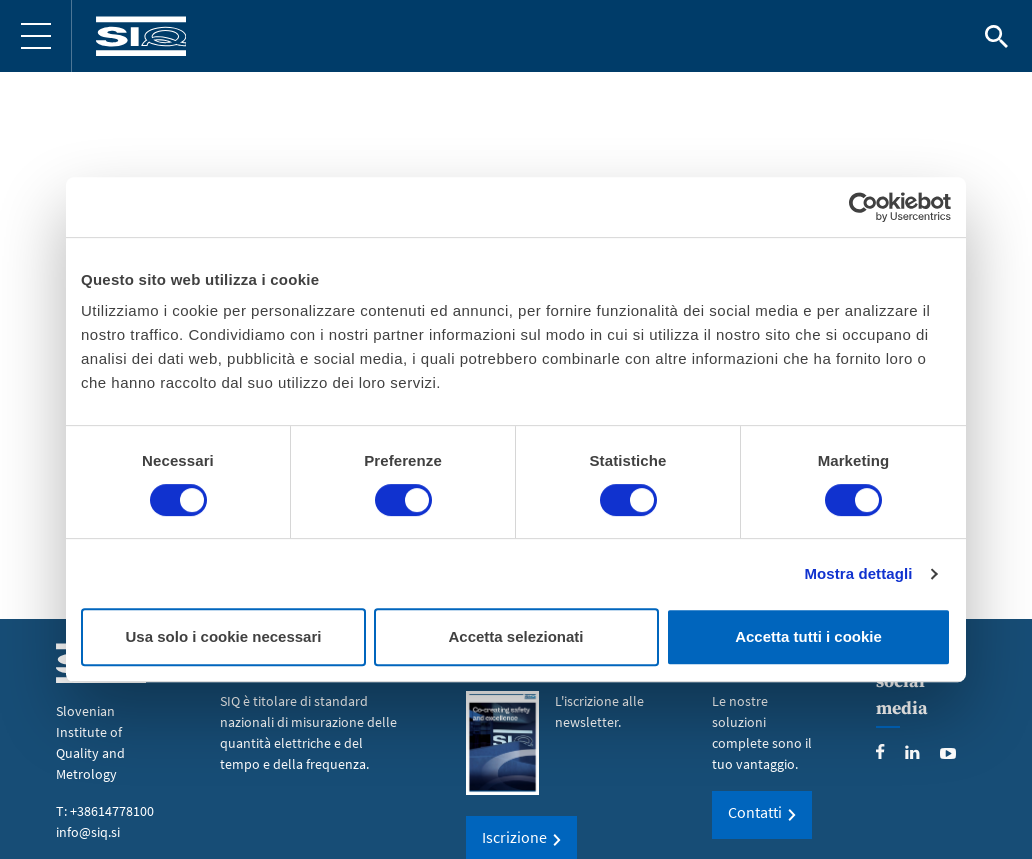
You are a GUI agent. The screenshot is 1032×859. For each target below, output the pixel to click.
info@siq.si (88, 832)
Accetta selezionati (515, 636)
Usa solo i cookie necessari (224, 636)
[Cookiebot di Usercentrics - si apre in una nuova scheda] (863, 207)
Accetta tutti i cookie (808, 636)
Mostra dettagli (858, 573)
